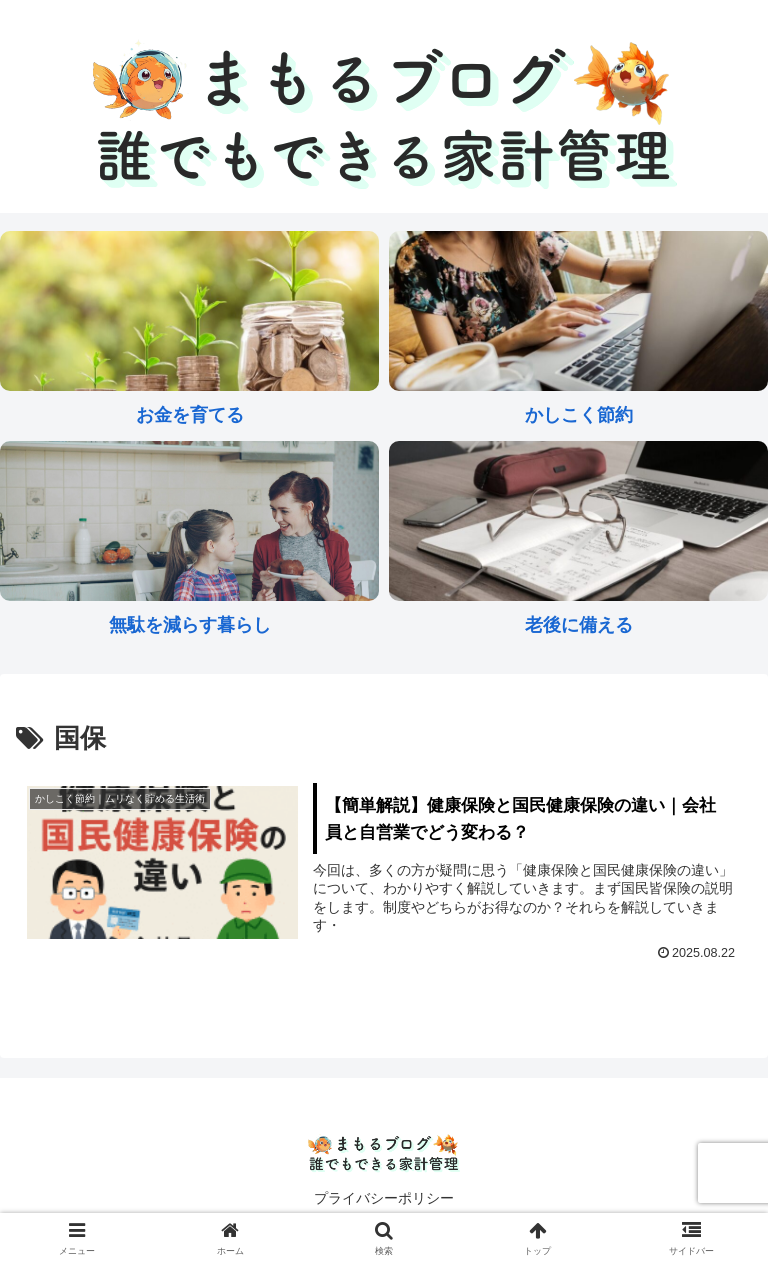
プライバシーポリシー (384, 1198)
